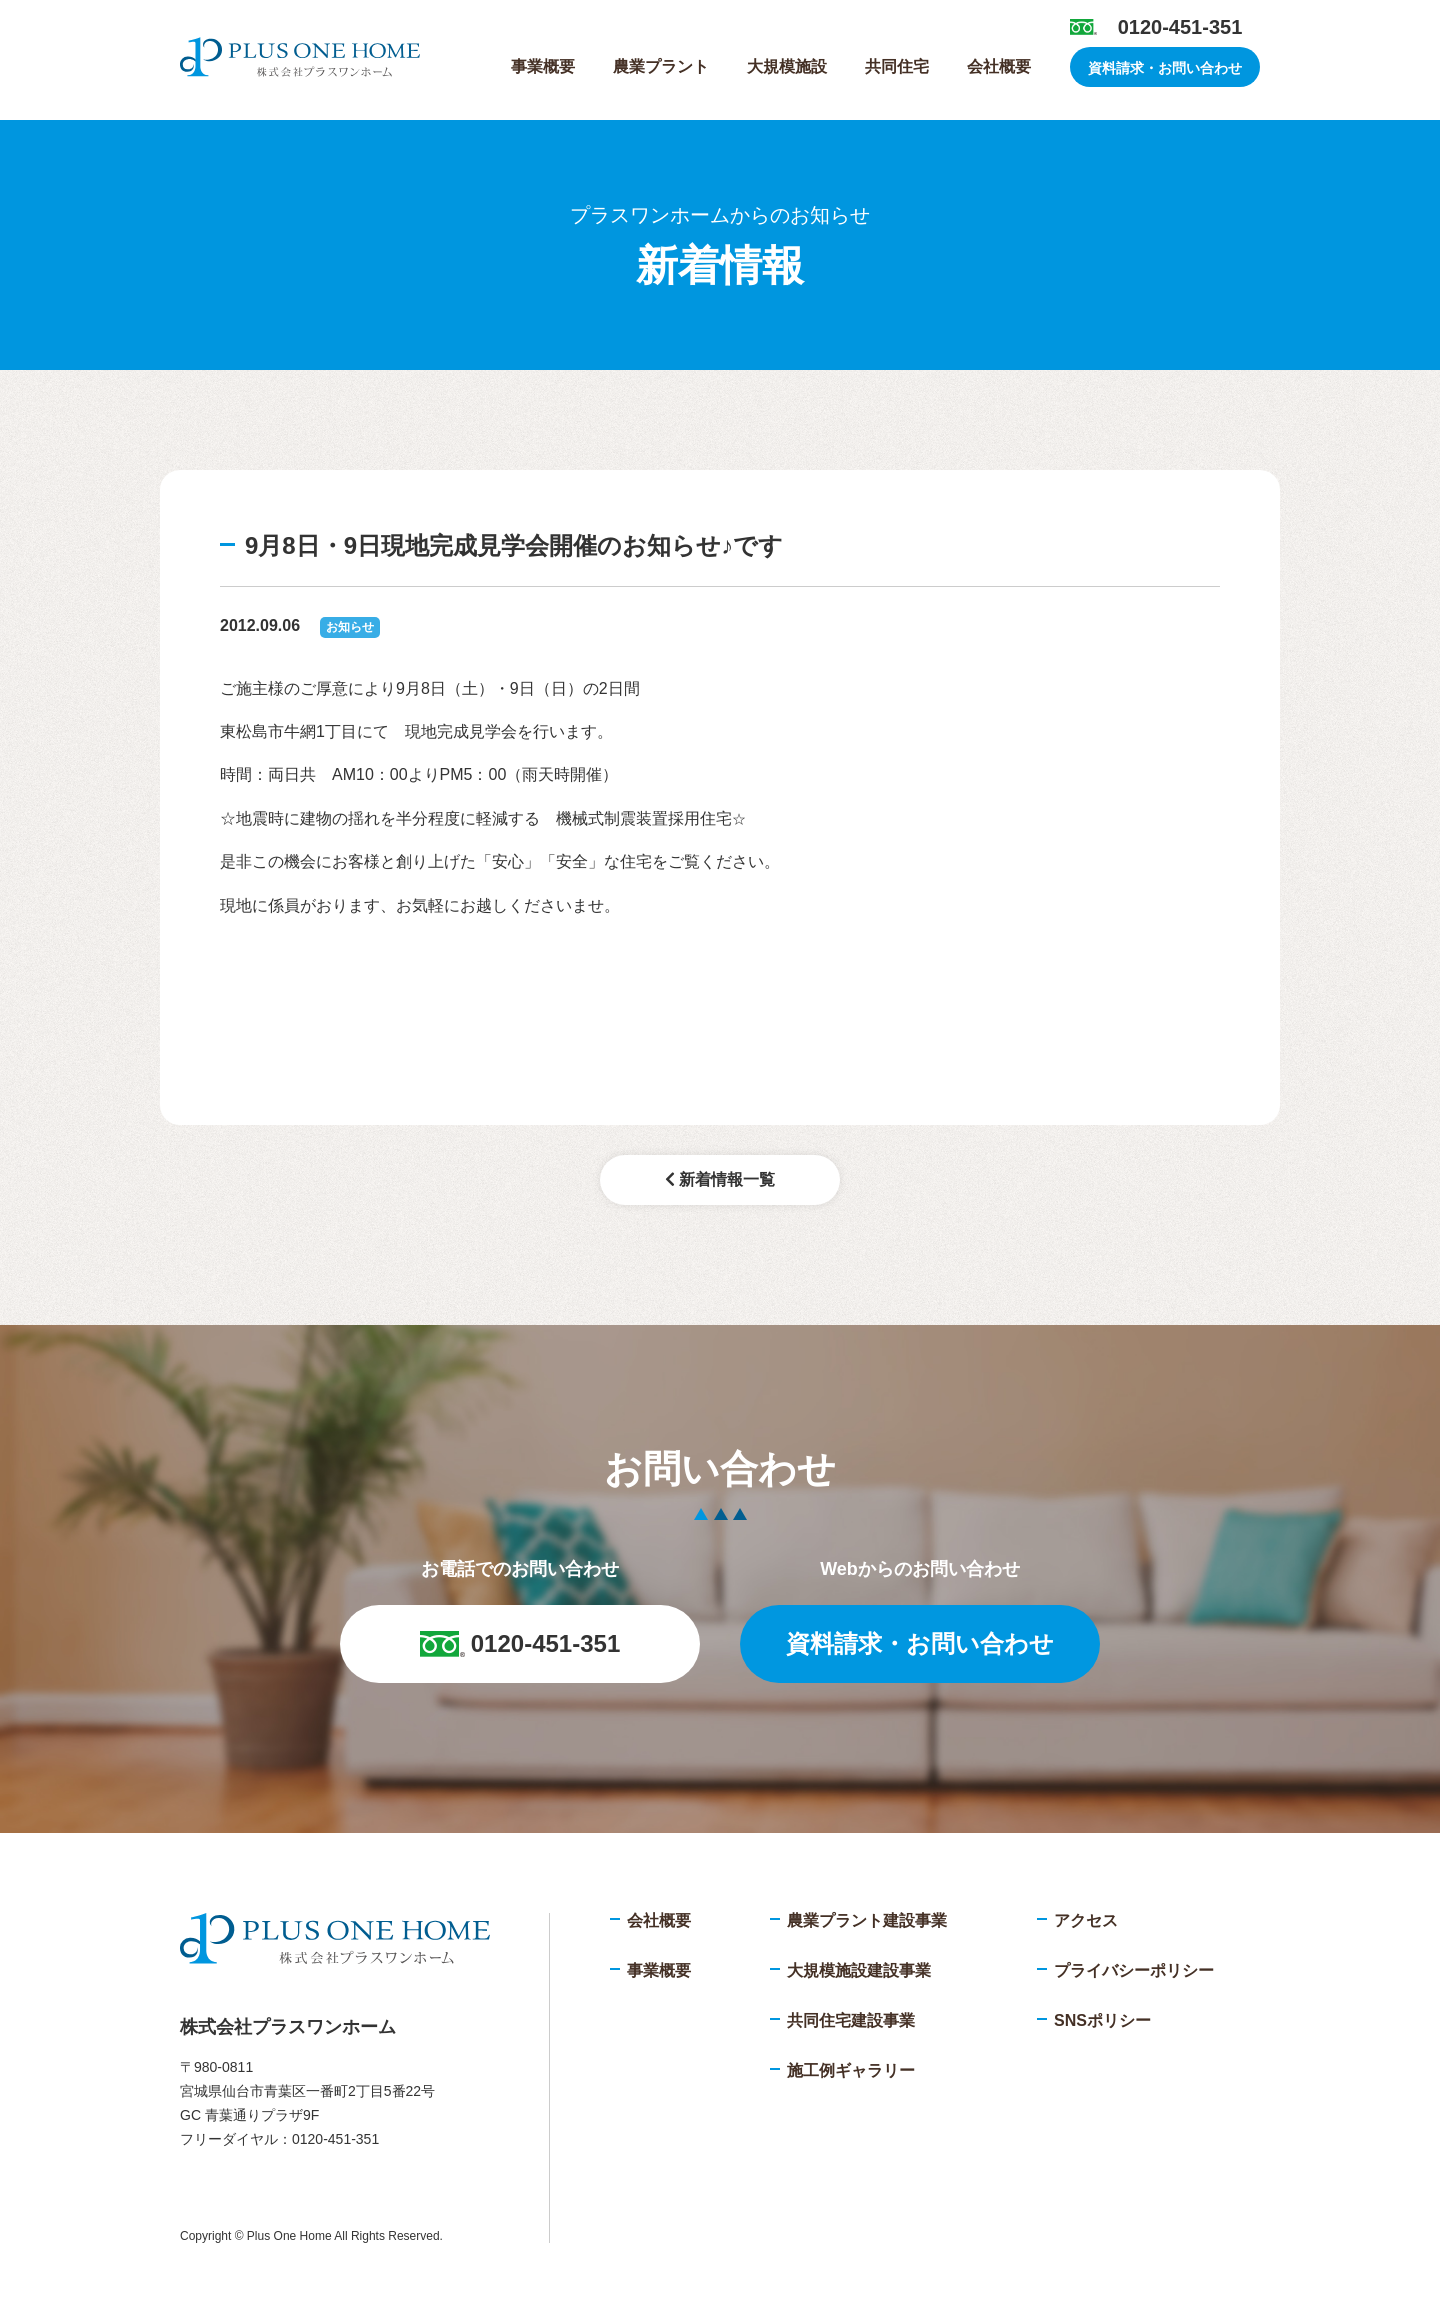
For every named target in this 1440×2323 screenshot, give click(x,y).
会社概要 (999, 66)
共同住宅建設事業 (851, 2020)
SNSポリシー (1102, 2020)
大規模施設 (787, 66)
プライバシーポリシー (1134, 1970)
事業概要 (543, 66)
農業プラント (661, 66)
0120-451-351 (1180, 27)
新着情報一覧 (720, 1179)
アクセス (1086, 1920)
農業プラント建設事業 (867, 1920)
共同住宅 (897, 66)
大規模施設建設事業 (859, 1970)
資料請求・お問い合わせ (1165, 68)
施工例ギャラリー (851, 2070)
